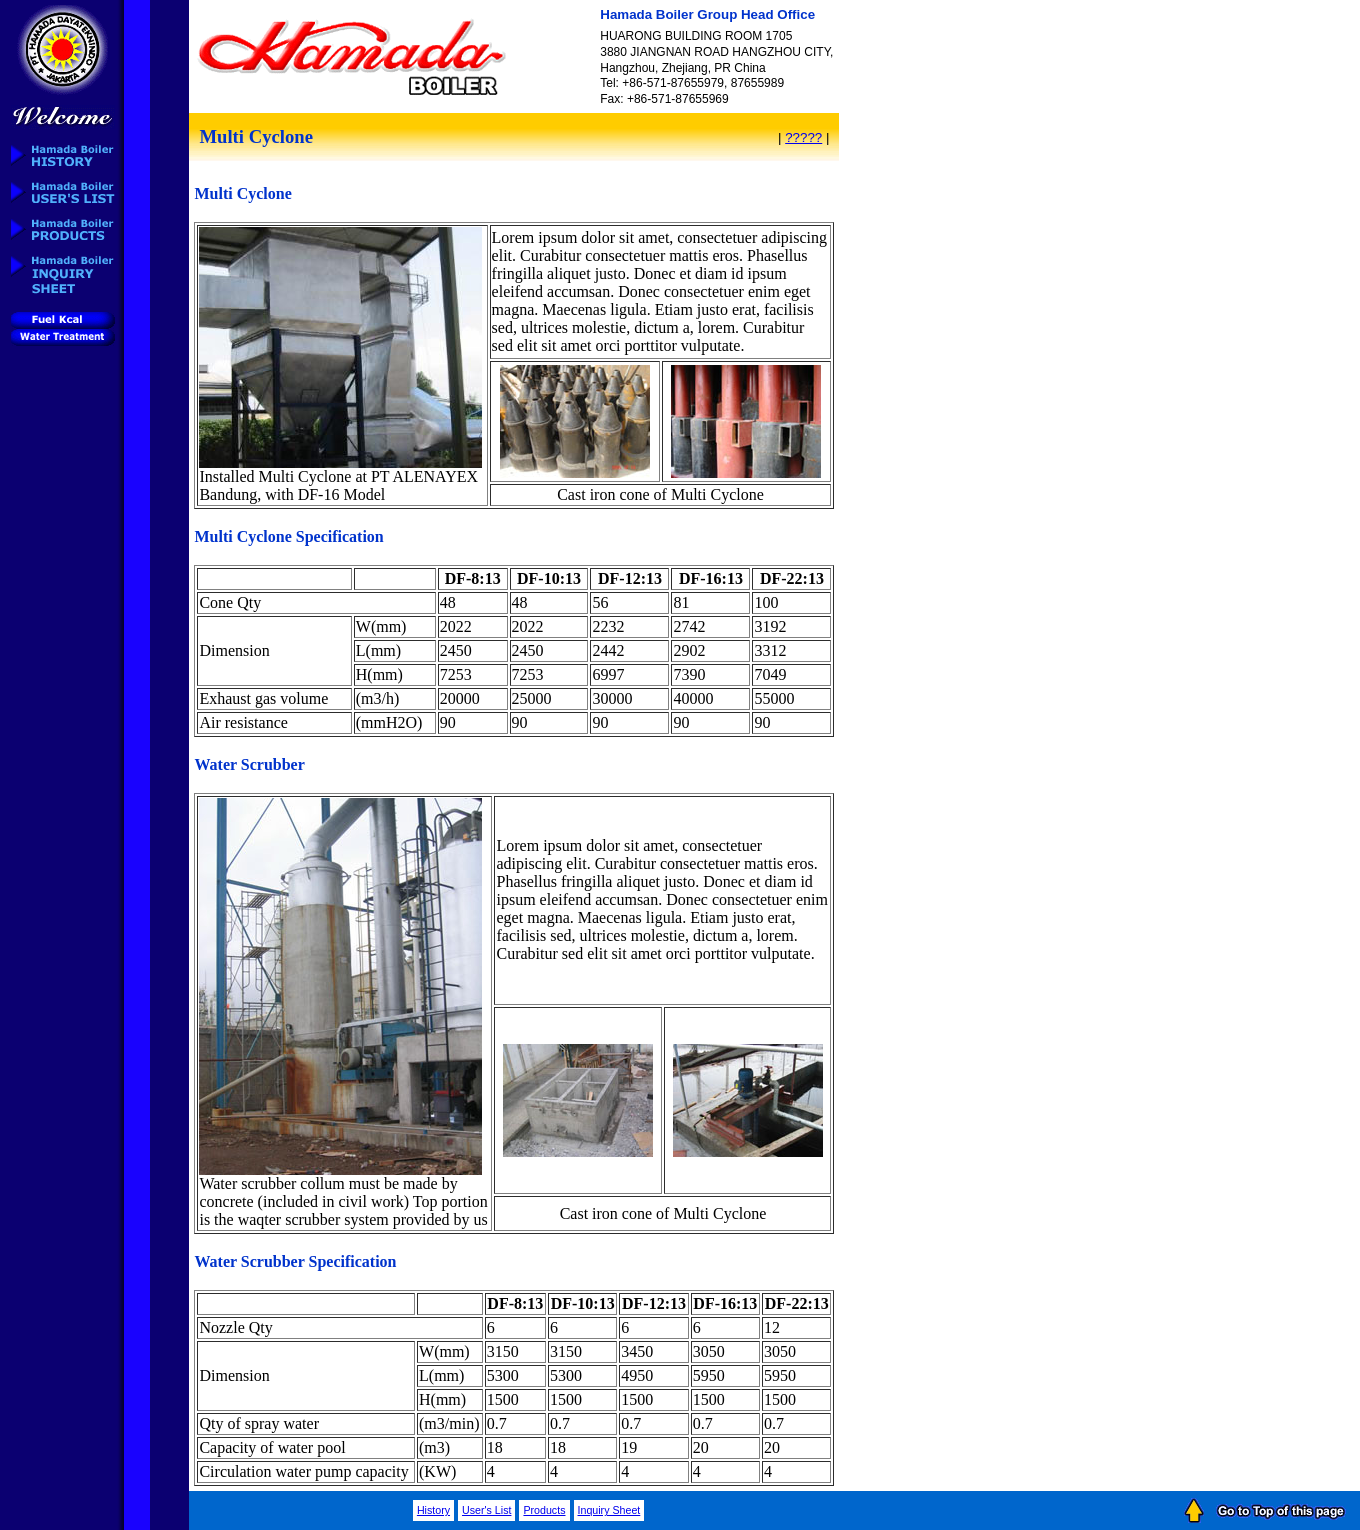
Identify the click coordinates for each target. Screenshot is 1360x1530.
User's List (486, 1510)
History (433, 1510)
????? (803, 137)
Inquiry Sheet (609, 1510)
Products (544, 1510)
